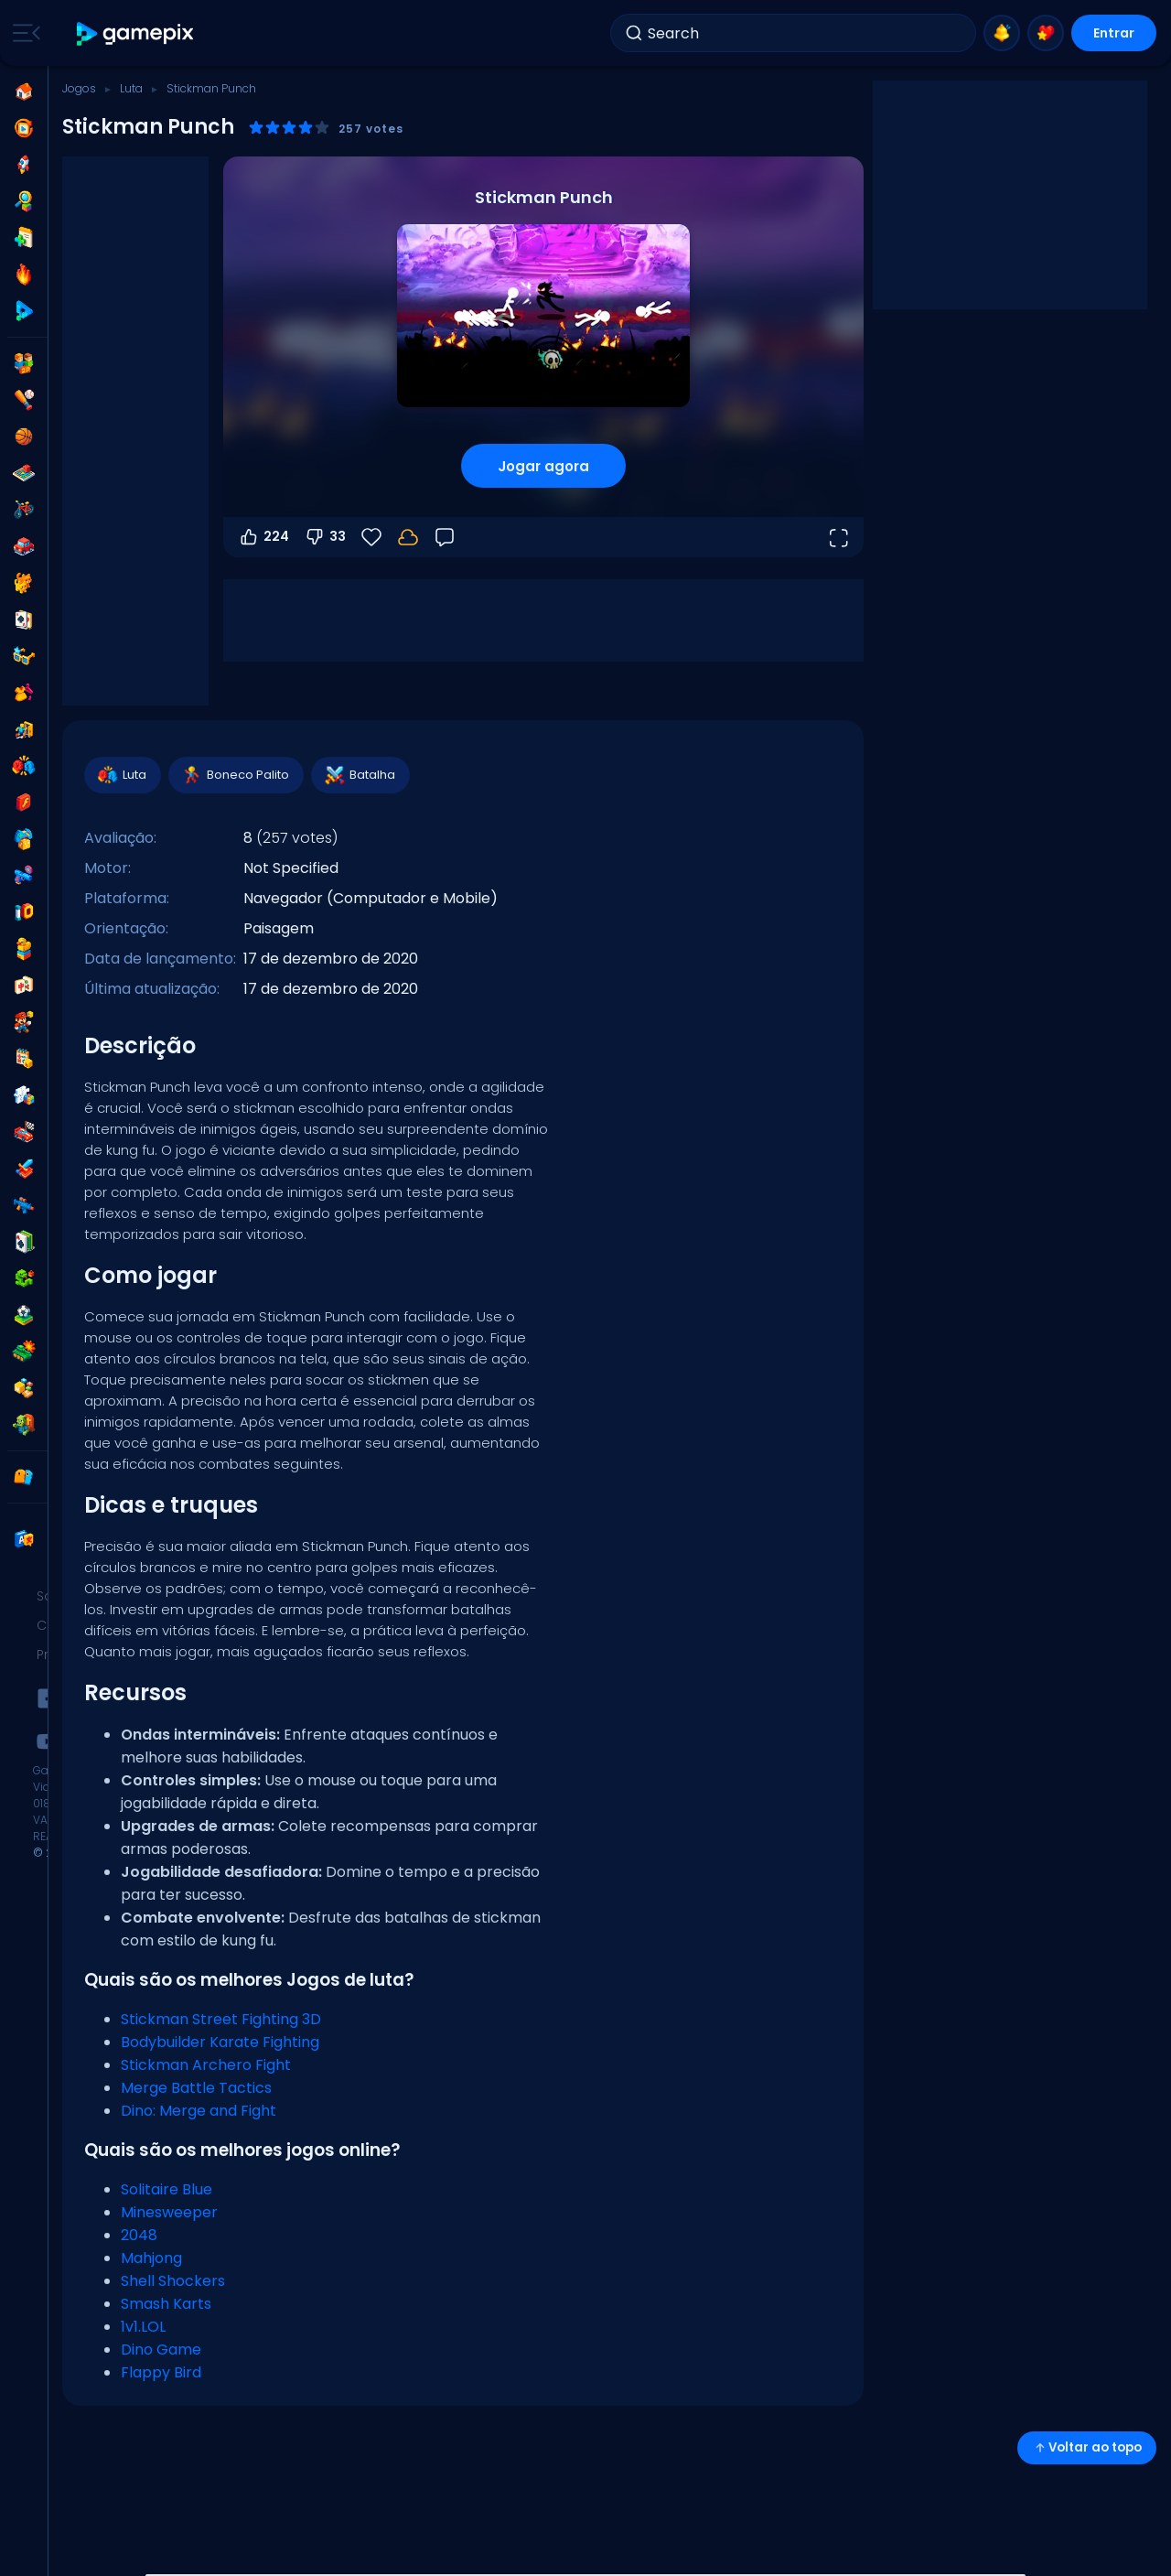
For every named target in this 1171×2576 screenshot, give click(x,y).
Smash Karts (166, 2303)
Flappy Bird (161, 2372)
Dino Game (161, 2349)
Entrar (1113, 33)
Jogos (79, 88)
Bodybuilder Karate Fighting (220, 2042)
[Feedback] (445, 537)
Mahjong (151, 2258)
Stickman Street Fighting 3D (221, 2019)
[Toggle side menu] (23, 33)
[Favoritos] (371, 537)
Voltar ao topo (1087, 2447)
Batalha (359, 775)
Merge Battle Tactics (196, 2087)
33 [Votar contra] (325, 537)
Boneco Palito (235, 775)
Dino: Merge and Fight (198, 2110)
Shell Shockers (173, 2280)
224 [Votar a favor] (263, 537)
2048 (139, 2235)
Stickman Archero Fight (206, 2064)
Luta (131, 88)
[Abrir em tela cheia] (838, 537)
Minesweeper (169, 2212)
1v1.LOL (143, 2326)
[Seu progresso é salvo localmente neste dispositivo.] (408, 537)
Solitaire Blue (166, 2189)
